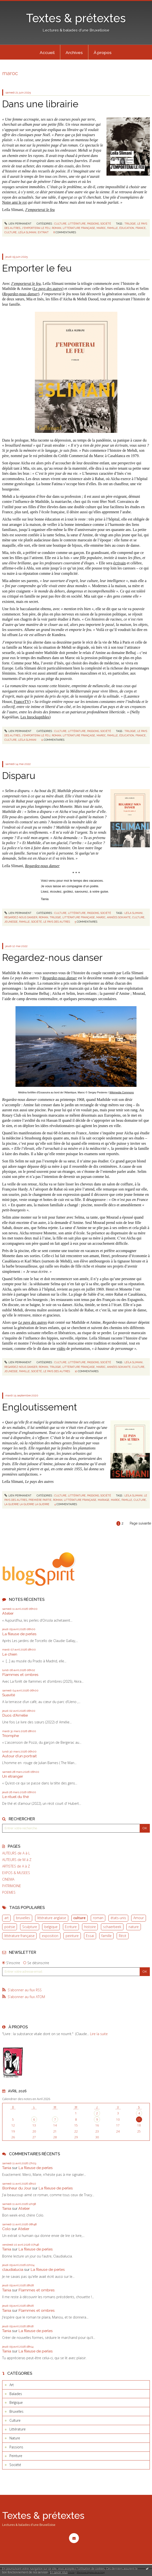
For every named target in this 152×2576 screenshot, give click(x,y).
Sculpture (29, 1926)
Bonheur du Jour (16, 2188)
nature (134, 1926)
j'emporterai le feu (36, 227)
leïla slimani (27, 232)
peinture (72, 1935)
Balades (15, 2393)
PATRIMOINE (11, 1886)
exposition (50, 1935)
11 (139, 2119)
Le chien (9, 1654)
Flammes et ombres (20, 1674)
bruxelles (23, 1917)
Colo (6, 2228)
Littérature (77, 223)
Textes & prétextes (76, 18)
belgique (51, 1926)
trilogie (130, 223)
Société (105, 223)
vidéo (61, 1348)
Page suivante (140, 1523)
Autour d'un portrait (19, 1756)
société (36, 921)
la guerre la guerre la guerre (26, 1504)
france (141, 227)
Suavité (8, 1695)
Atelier (8, 1613)
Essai (90, 1935)
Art (11, 2384)
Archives (74, 52)
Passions (93, 223)
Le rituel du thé (15, 1796)
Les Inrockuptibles (34, 717)
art (6, 1917)
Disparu (18, 775)
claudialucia (12, 2269)
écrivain (119, 563)
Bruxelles (16, 2411)
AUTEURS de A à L (16, 1853)
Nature (14, 2438)
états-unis (118, 1917)
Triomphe (10, 1735)
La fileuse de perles (19, 1634)
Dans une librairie (40, 103)
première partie (40, 1499)
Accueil (47, 52)
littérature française (19, 1935)
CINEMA (8, 1879)
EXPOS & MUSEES (16, 1873)
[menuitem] (47, 52)
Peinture (15, 2455)
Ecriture (71, 1926)
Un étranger (12, 1776)
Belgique (16, 2402)
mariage (103, 1499)
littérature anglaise (51, 1917)
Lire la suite (99, 2033)
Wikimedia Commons (121, 1092)
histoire (90, 1926)
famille (106, 1935)
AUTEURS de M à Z (16, 1860)
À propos (103, 52)
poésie (9, 1926)
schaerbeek (112, 1926)
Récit (122, 1935)
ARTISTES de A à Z (16, 1866)
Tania (6, 2167)
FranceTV (22, 702)
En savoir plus (59, 2572)
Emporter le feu (37, 268)
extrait (43, 232)
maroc (101, 227)
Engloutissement (39, 1407)
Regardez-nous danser (52, 957)
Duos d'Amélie (15, 1715)
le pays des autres (56, 921)
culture (79, 1917)
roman (98, 1917)
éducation (126, 227)
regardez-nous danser (20, 917)
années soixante (119, 917)
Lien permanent (18, 223)
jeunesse (11, 921)
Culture (60, 223)
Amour (138, 1917)
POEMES (8, 1892)
